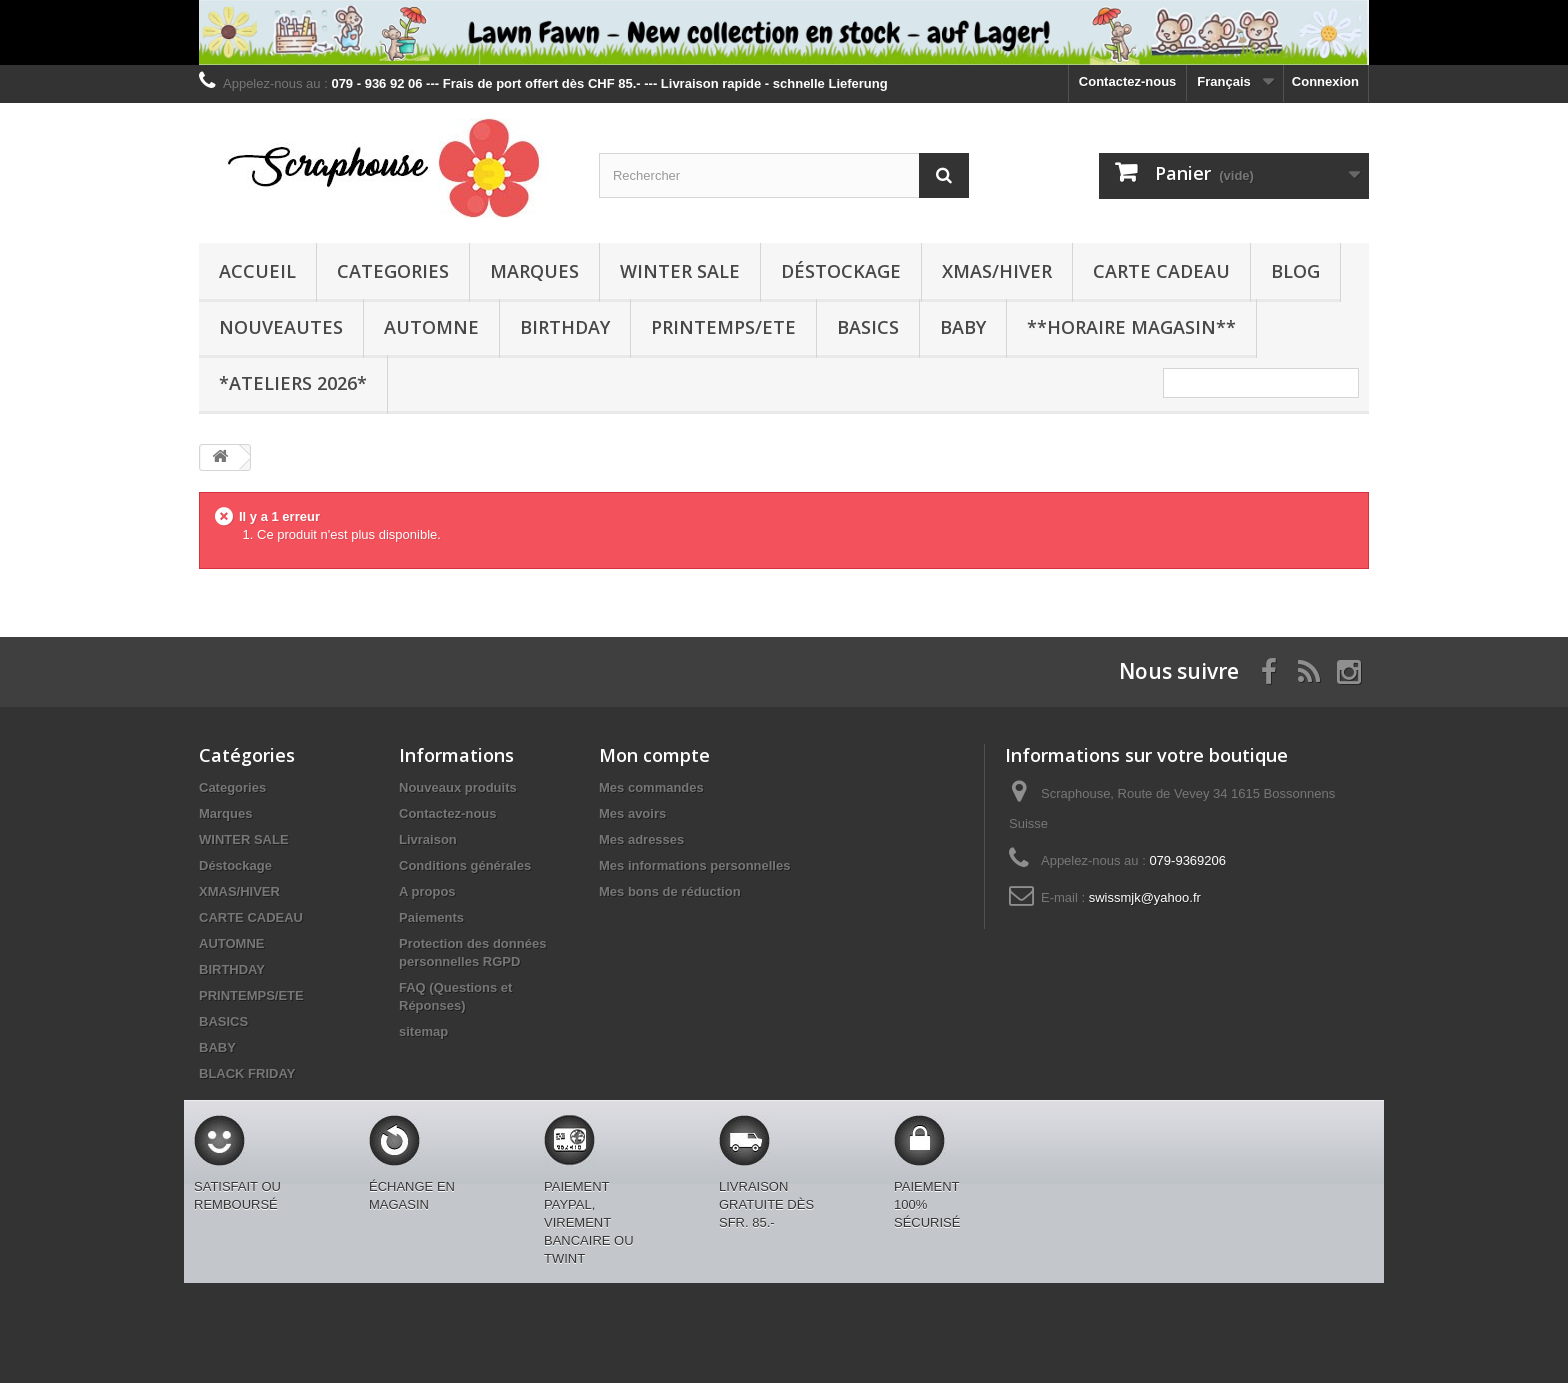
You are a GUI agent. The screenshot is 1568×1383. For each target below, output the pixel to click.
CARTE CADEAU (1161, 271)
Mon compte (654, 755)
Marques (534, 271)
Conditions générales (465, 865)
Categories (393, 271)
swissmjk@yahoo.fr (1145, 897)
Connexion (1325, 81)
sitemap (423, 1031)
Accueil (257, 271)
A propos (427, 891)
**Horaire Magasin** (1131, 327)
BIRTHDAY (565, 327)
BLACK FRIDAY (247, 1073)
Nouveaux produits (458, 787)
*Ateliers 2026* (293, 383)
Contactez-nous (1128, 81)
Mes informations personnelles (694, 865)
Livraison (428, 839)
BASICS (868, 327)
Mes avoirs (632, 813)
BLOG (1295, 271)
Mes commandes (651, 787)
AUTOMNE (431, 327)
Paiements (431, 917)
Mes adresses (641, 839)
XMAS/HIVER (997, 271)
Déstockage (841, 271)
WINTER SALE (680, 271)
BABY (963, 327)
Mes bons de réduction (670, 891)
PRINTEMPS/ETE (723, 327)
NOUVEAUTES (281, 327)
